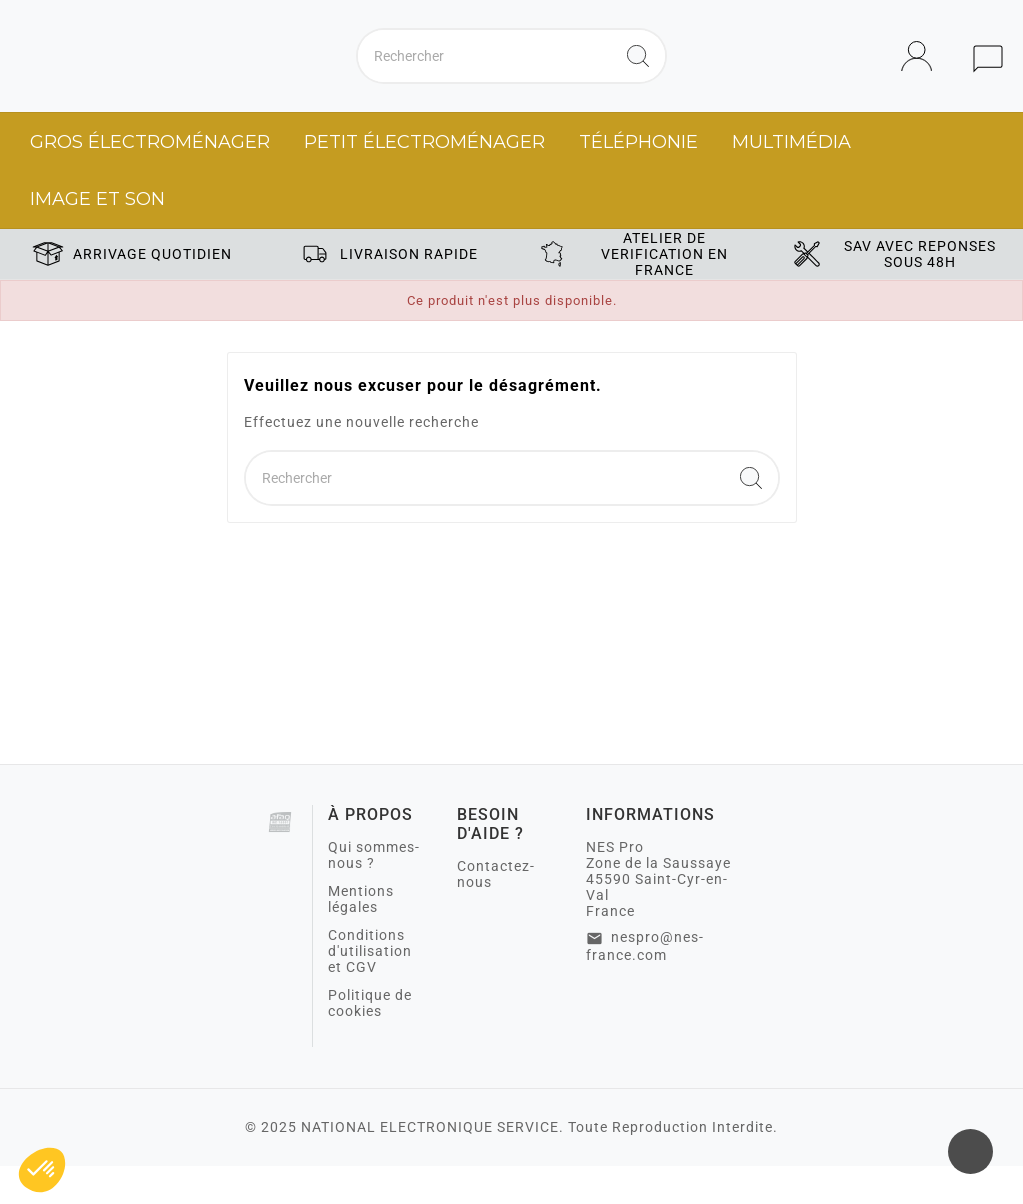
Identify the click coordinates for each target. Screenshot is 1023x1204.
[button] (42, 1170)
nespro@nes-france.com (645, 984)
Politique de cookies (370, 1041)
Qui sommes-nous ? (374, 893)
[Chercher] (484, 75)
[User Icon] (922, 75)
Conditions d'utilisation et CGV (370, 989)
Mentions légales (361, 937)
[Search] (638, 75)
